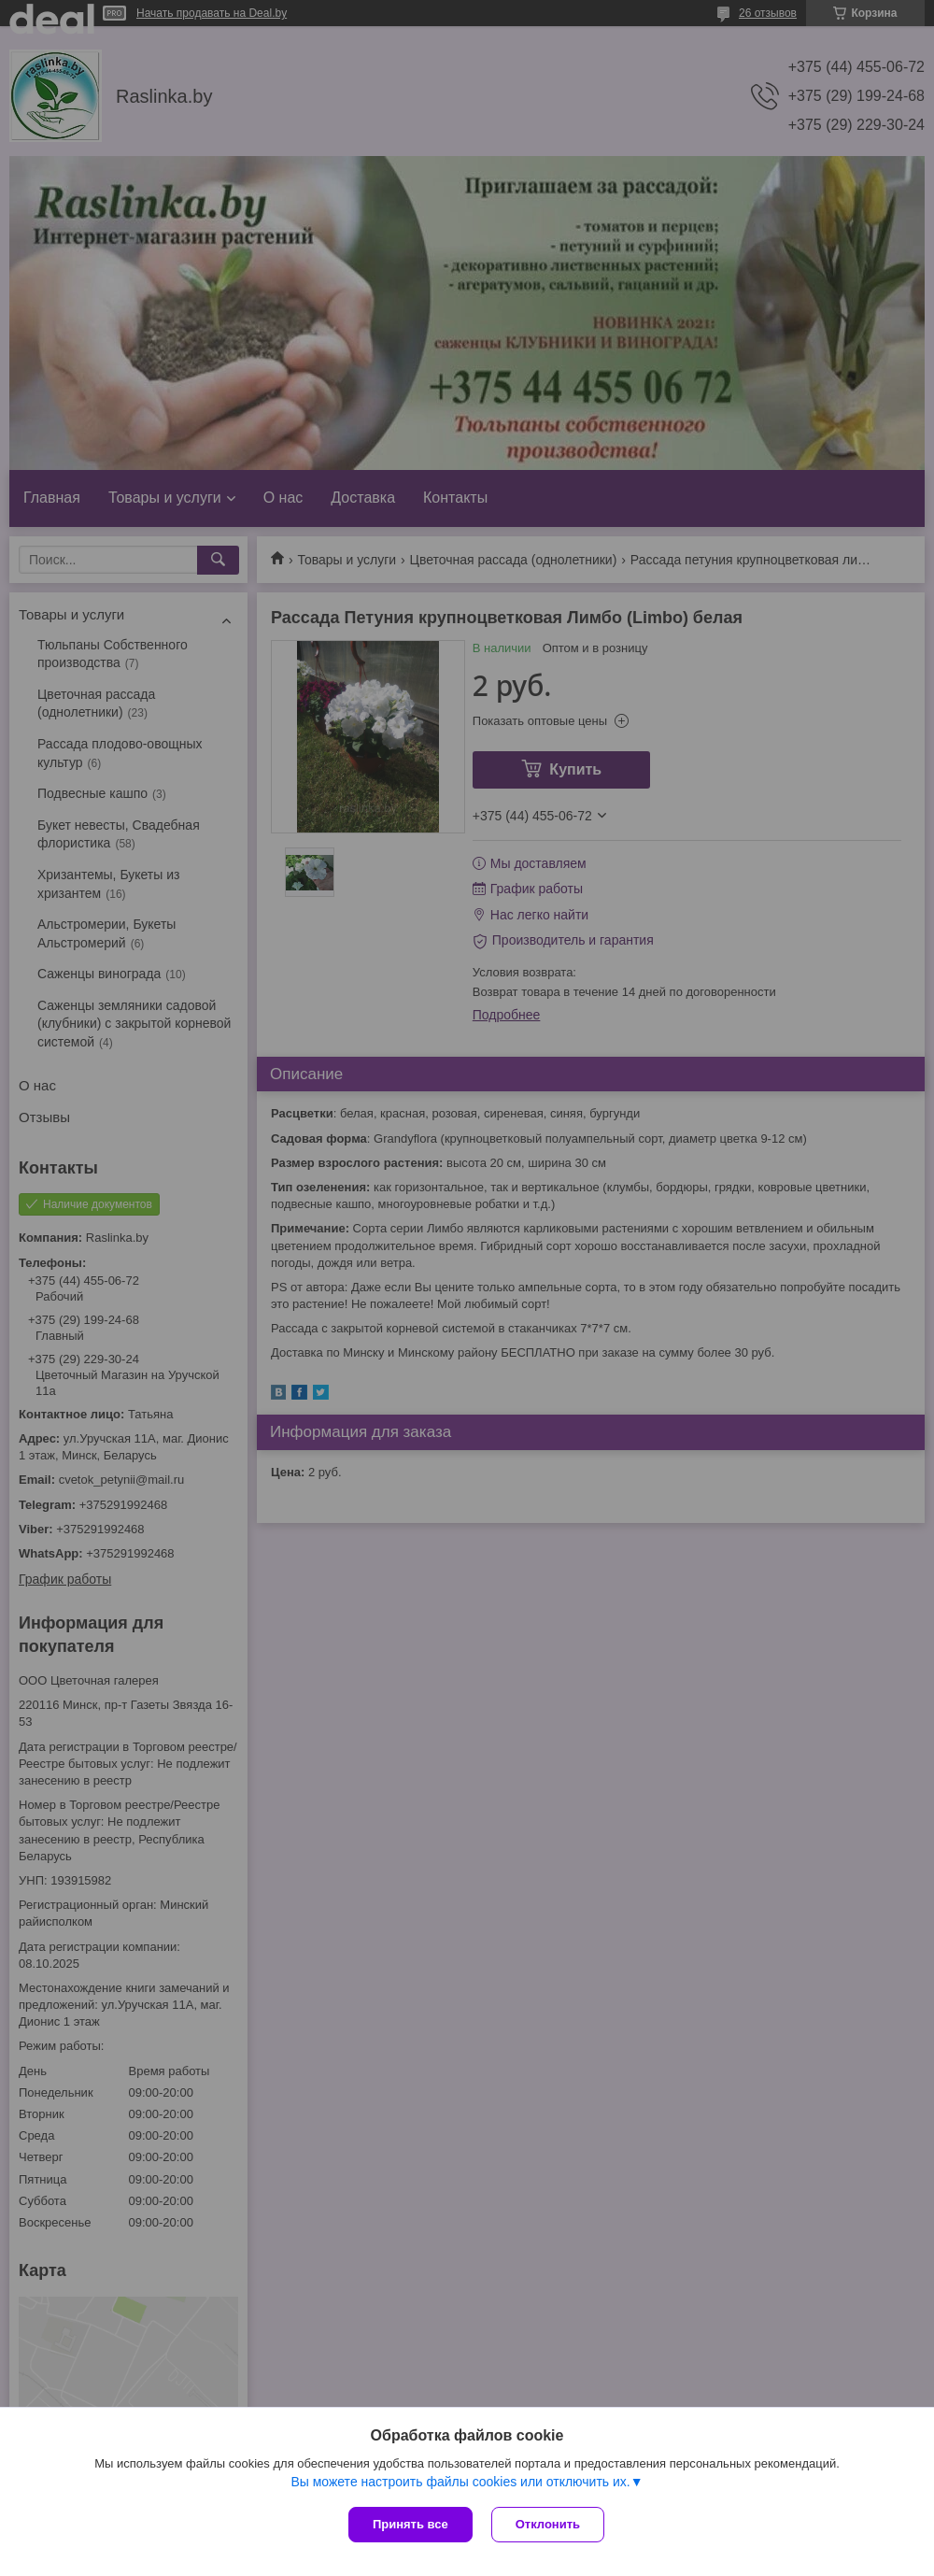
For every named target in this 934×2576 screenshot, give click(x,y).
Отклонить (548, 2524)
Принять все (410, 2524)
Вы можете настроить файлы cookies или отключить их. (460, 2481)
